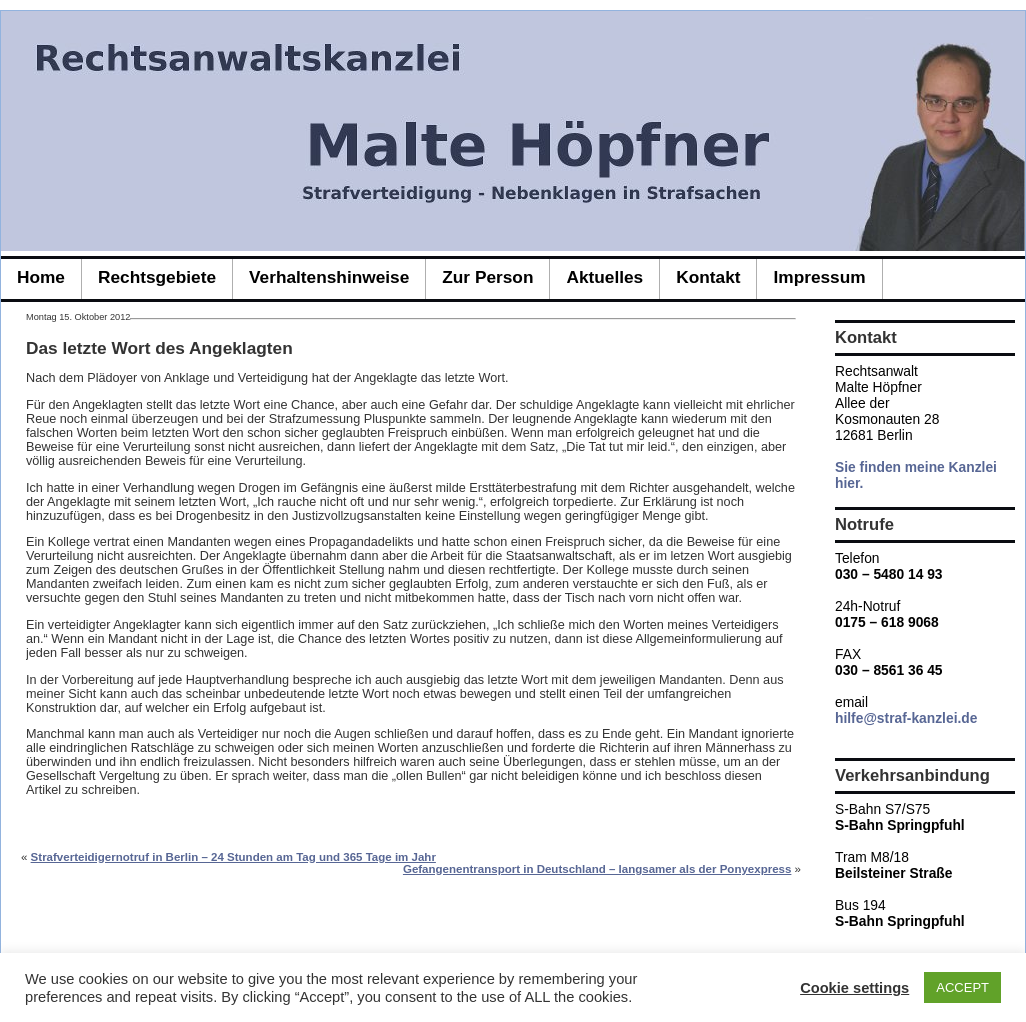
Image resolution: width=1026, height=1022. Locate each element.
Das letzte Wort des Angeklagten (159, 348)
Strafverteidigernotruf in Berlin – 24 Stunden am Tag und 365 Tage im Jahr (233, 857)
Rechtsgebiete (157, 277)
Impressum (819, 277)
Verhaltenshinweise (329, 277)
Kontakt (708, 277)
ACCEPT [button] (962, 987)
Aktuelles (604, 277)
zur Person (487, 277)
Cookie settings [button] (854, 988)
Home (41, 277)
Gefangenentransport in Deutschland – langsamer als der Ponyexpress (597, 869)
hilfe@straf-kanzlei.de (906, 718)
